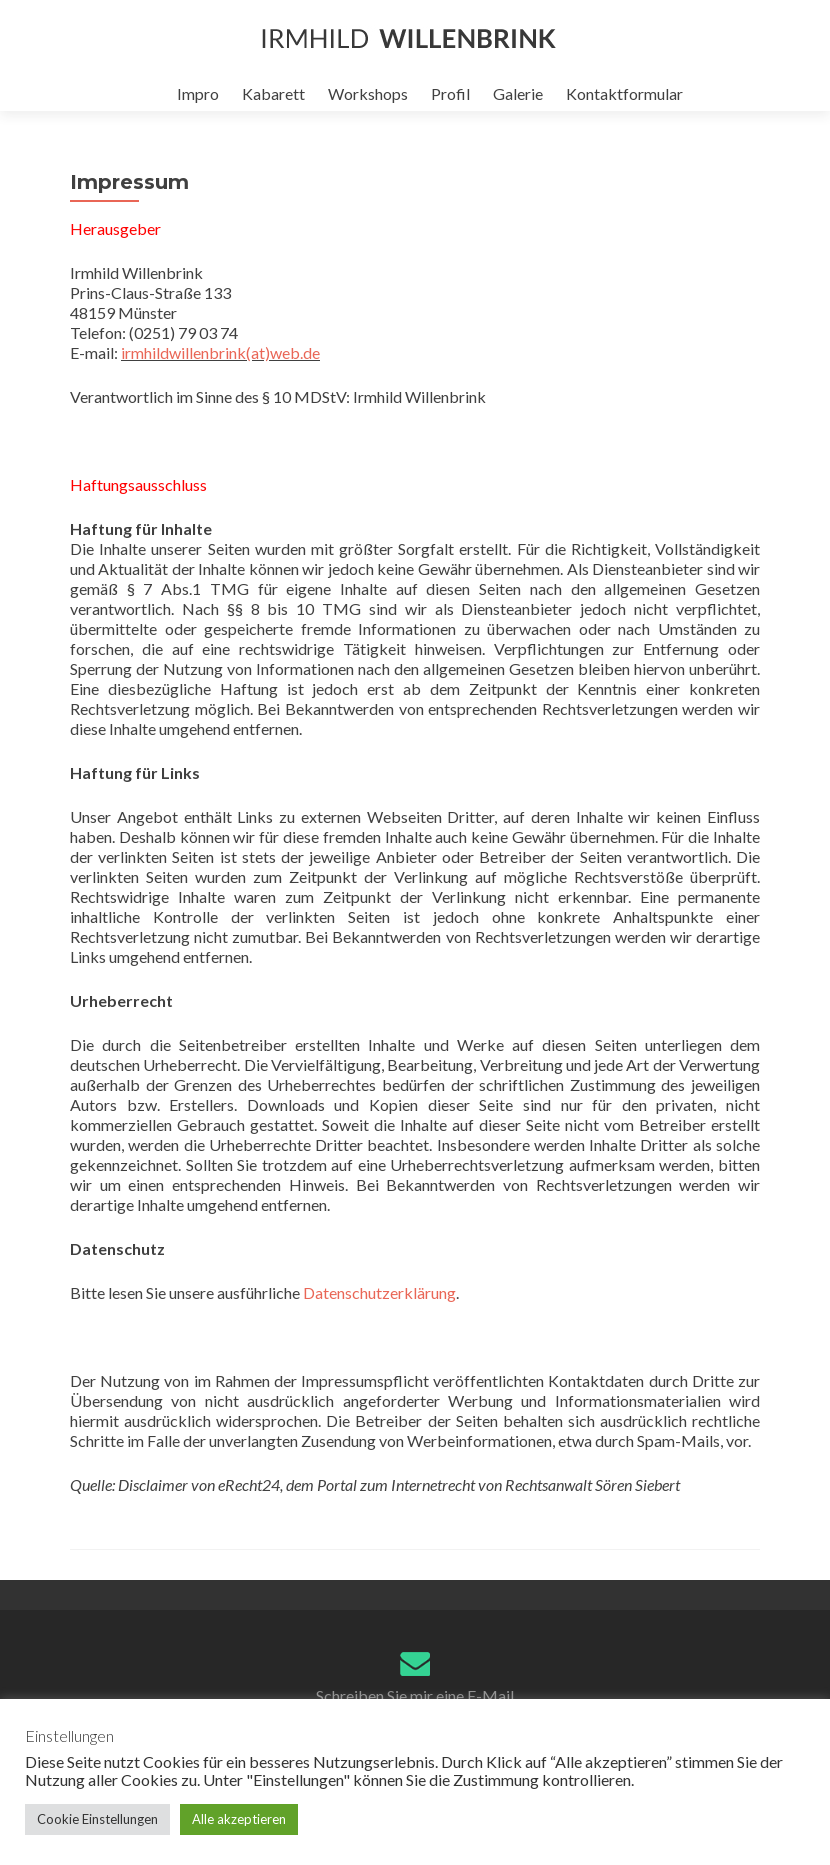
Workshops (368, 93)
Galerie (518, 93)
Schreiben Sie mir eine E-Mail (415, 1695)
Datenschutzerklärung (379, 1292)
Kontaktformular (624, 93)
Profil (450, 93)
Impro (198, 93)
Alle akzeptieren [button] (239, 1819)
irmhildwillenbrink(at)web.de (220, 352)
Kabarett (273, 93)
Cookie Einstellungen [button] (97, 1819)
